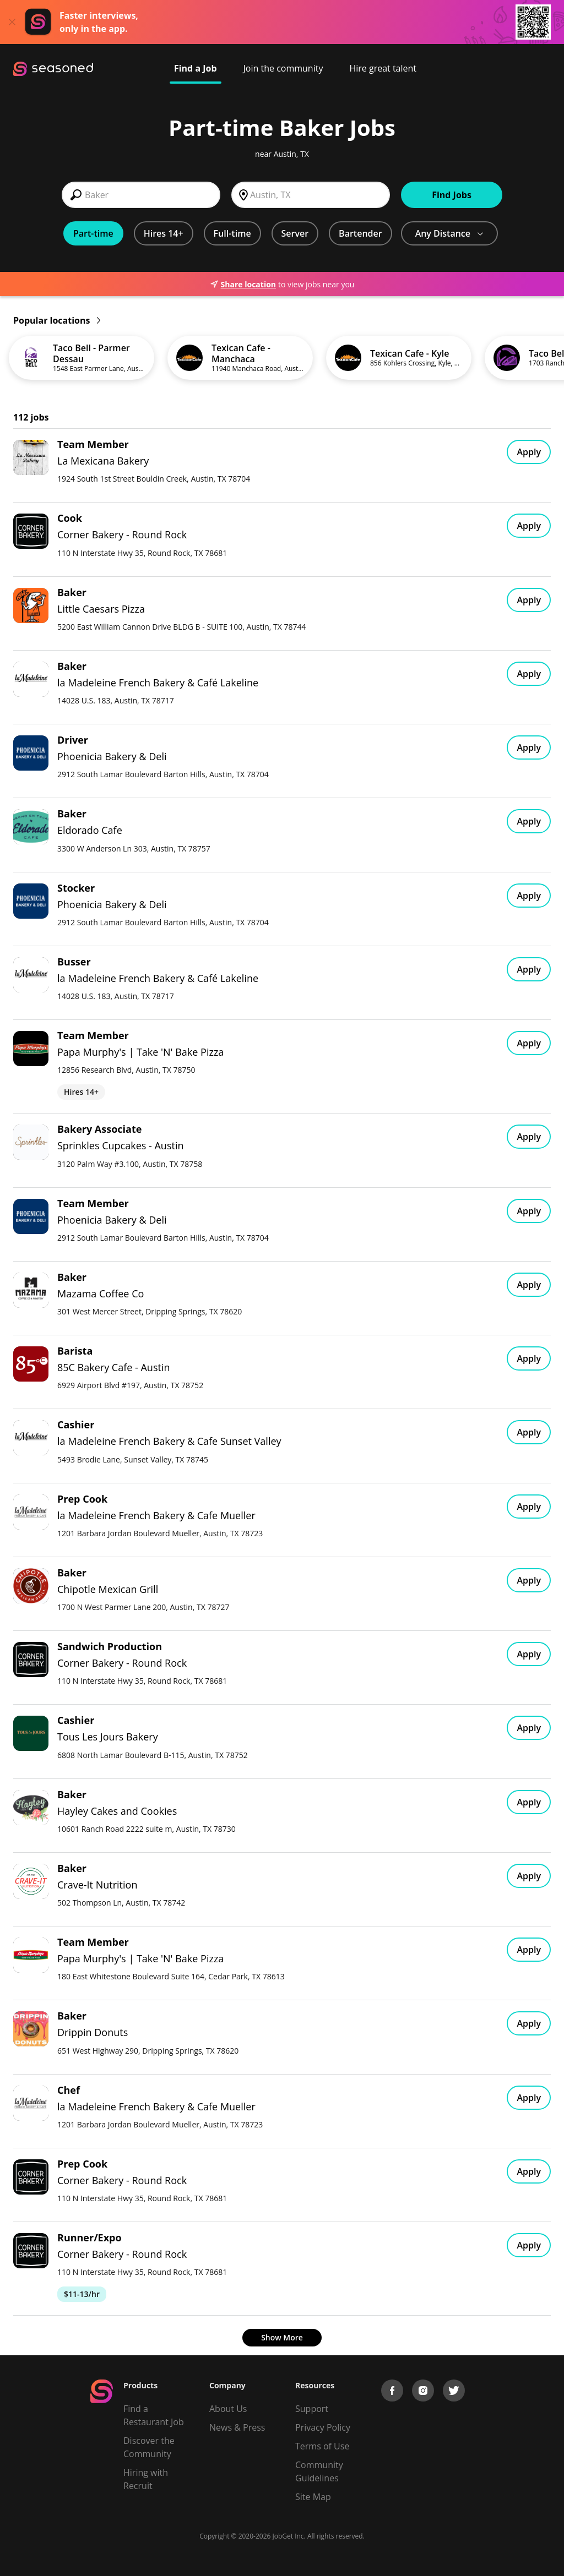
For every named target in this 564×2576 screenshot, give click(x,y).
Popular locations (56, 320)
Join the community (283, 68)
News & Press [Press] (237, 2427)
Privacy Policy (322, 2427)
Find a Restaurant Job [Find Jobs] (153, 2415)
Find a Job (195, 68)
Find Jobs (451, 195)
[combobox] (141, 195)
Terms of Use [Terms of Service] (322, 2446)
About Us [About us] (228, 2409)
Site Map (313, 2497)
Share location (243, 284)
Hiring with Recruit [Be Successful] (145, 2479)
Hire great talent (382, 68)
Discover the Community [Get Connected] (149, 2447)
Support (311, 2409)
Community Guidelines (319, 2471)
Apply (529, 452)
